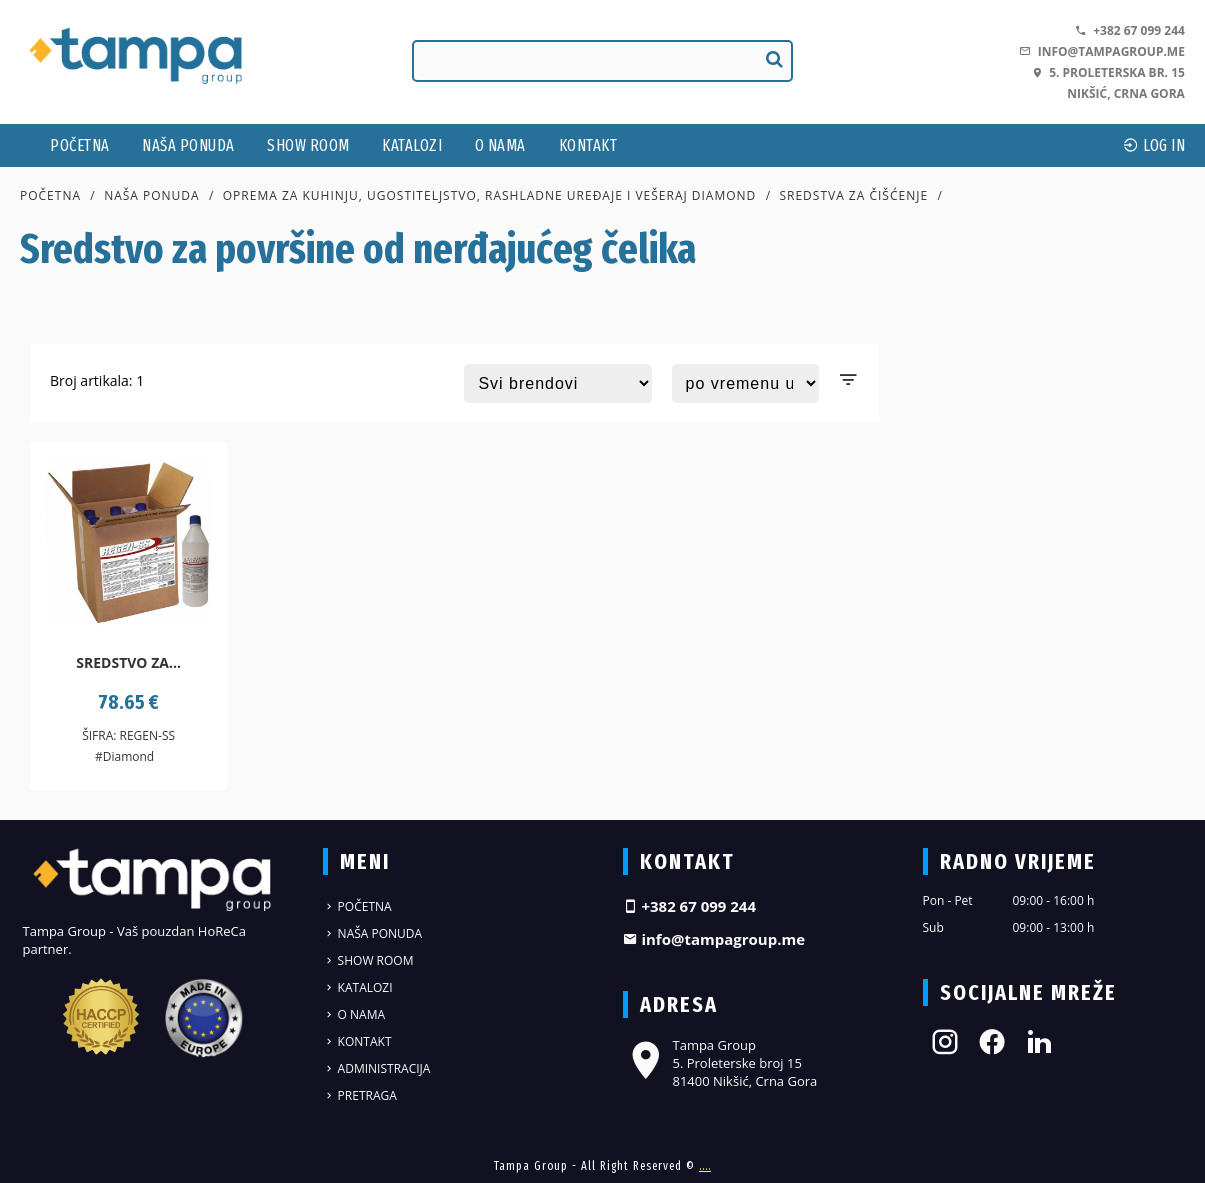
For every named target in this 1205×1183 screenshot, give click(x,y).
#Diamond (124, 756)
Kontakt (588, 145)
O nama (500, 145)
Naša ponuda (188, 145)
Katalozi (412, 145)
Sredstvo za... (128, 662)
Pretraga (360, 1095)
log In (1154, 145)
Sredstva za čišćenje (853, 195)
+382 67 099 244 (1130, 30)
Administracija (377, 1068)
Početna (80, 145)
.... (705, 1166)
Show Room (308, 145)
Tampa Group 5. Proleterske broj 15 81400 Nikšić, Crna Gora (720, 1063)
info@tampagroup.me (1101, 51)
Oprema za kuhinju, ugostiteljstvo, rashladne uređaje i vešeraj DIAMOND (490, 195)
